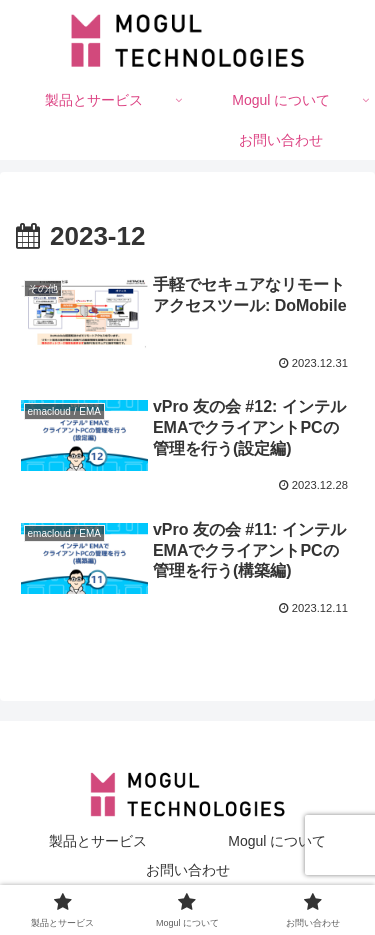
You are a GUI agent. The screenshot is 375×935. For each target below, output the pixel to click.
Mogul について (277, 841)
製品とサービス (98, 841)
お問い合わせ (188, 870)
